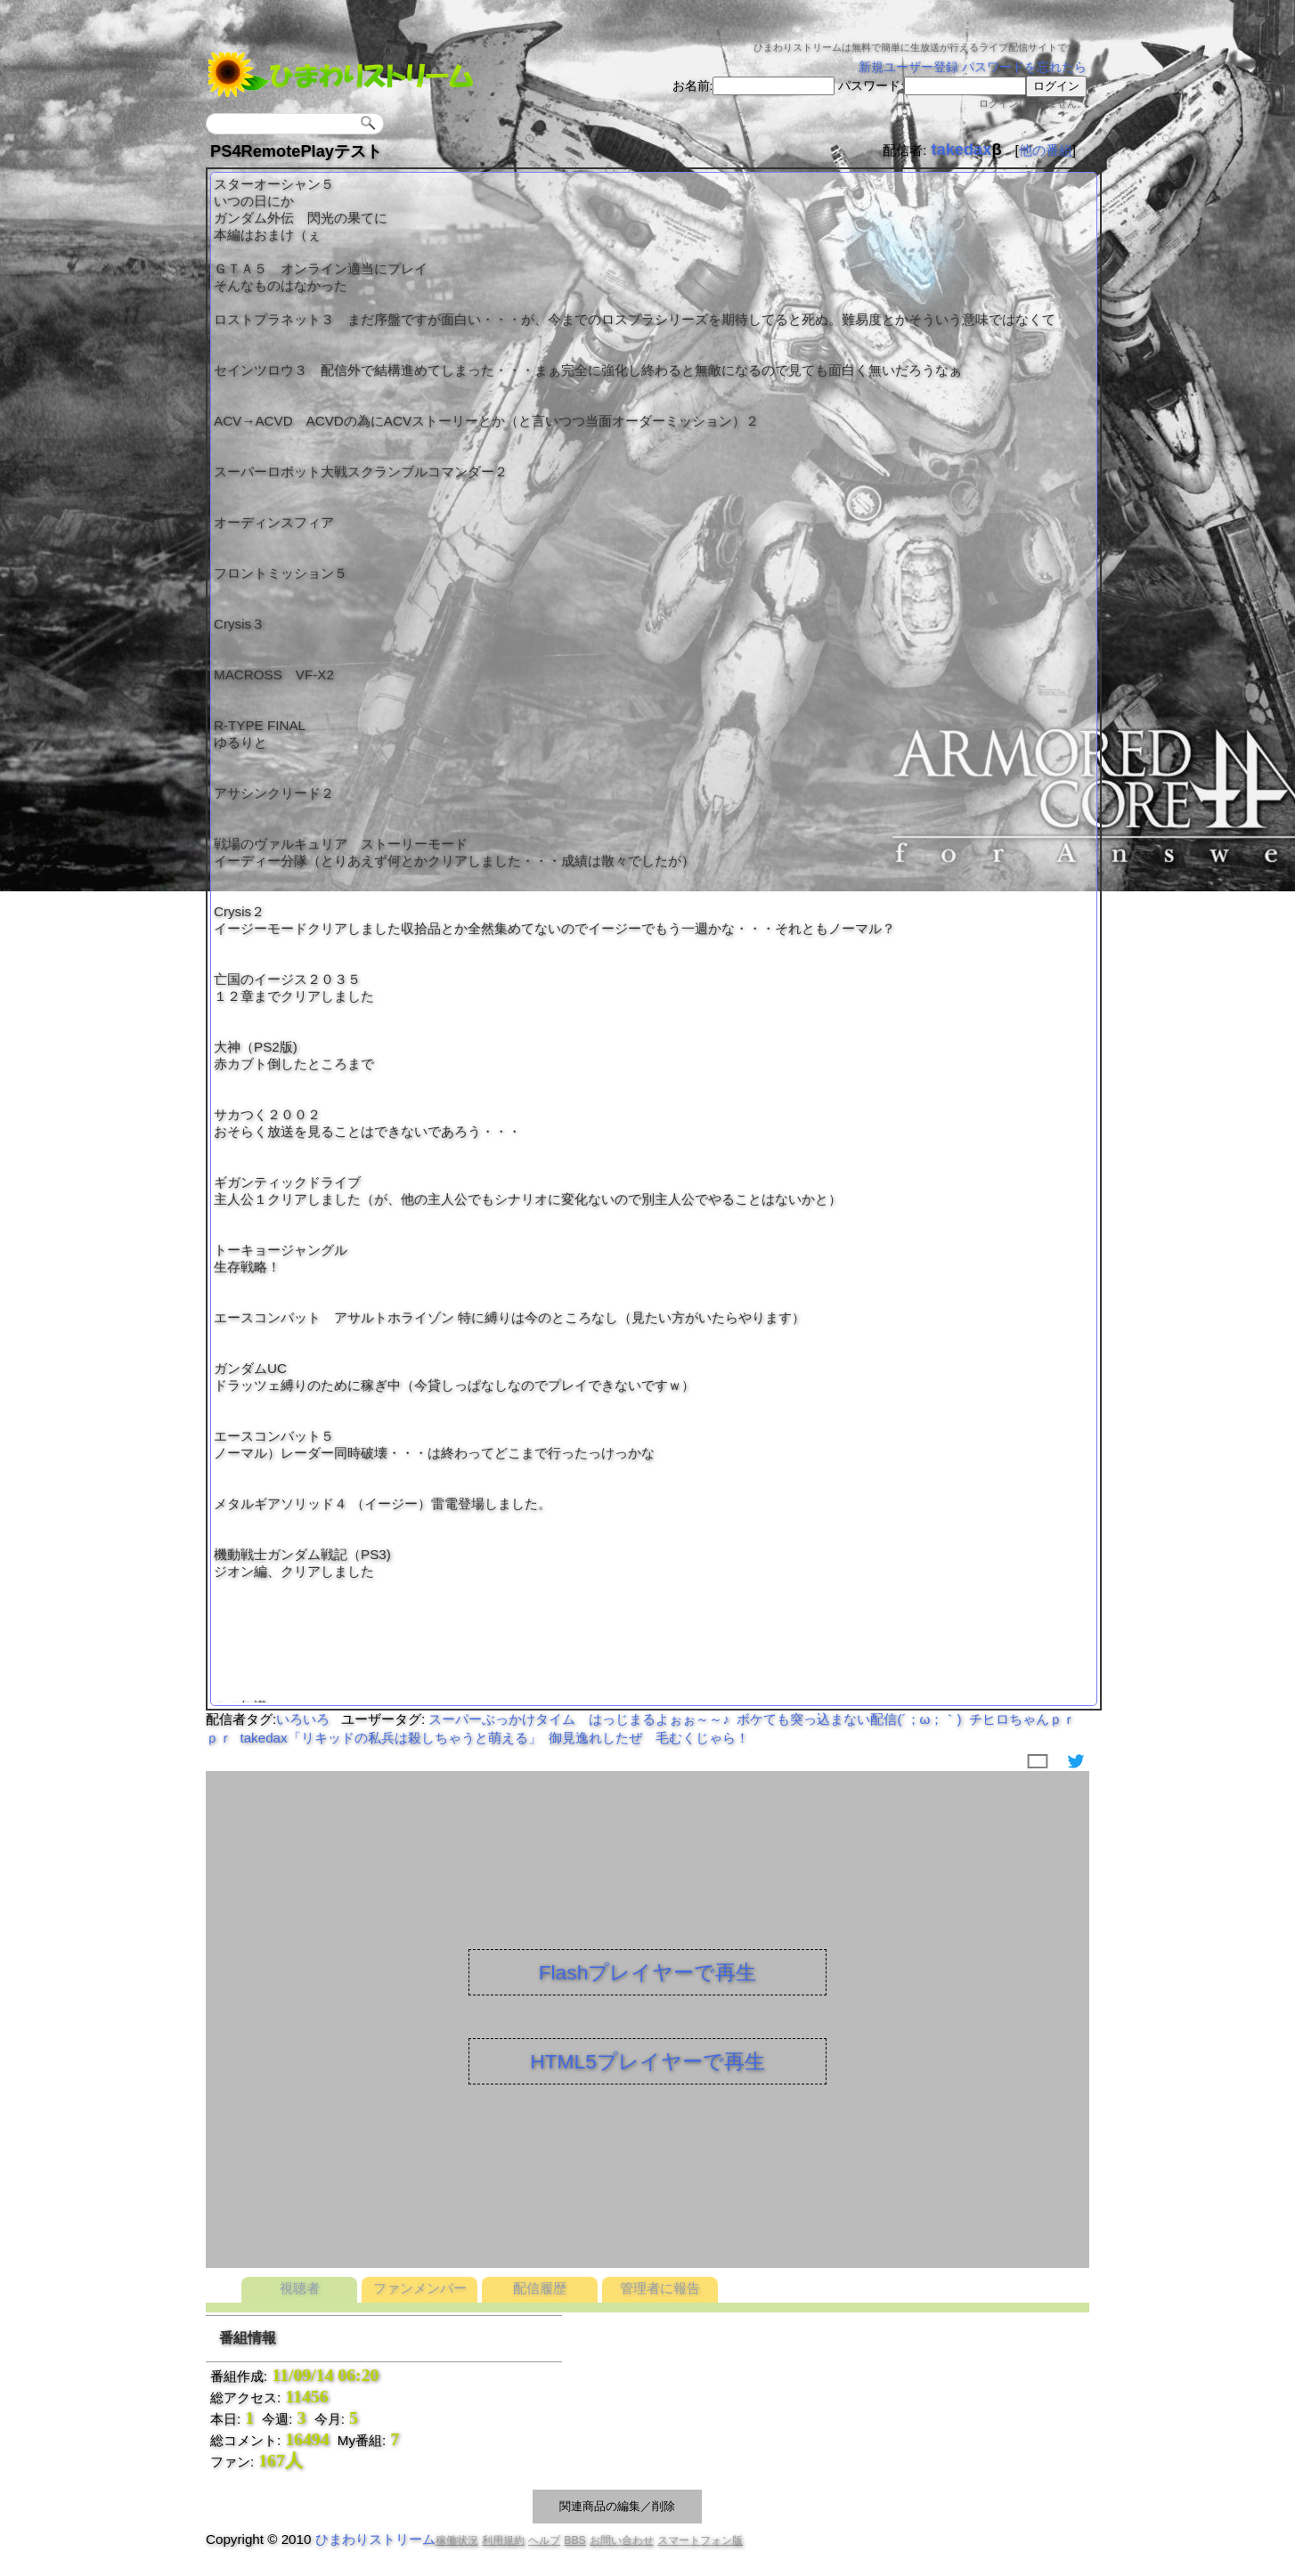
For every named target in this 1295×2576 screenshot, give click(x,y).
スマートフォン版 (700, 2540)
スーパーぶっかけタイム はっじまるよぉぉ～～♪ (578, 1719)
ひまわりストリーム (375, 2539)
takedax (961, 149)
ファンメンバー (420, 2288)
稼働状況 (457, 2540)
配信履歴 (539, 2288)
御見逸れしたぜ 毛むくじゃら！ (649, 1737)
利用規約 (503, 2540)
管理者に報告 (660, 2288)
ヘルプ (544, 2540)
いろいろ (303, 1719)
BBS (574, 2540)
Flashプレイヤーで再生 (648, 1972)
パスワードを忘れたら (1024, 67)
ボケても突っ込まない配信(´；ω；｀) (849, 1719)
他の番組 (1045, 150)
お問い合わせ (622, 2540)
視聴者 (300, 2288)
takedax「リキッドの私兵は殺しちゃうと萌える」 (390, 1737)
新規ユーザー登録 (908, 67)
